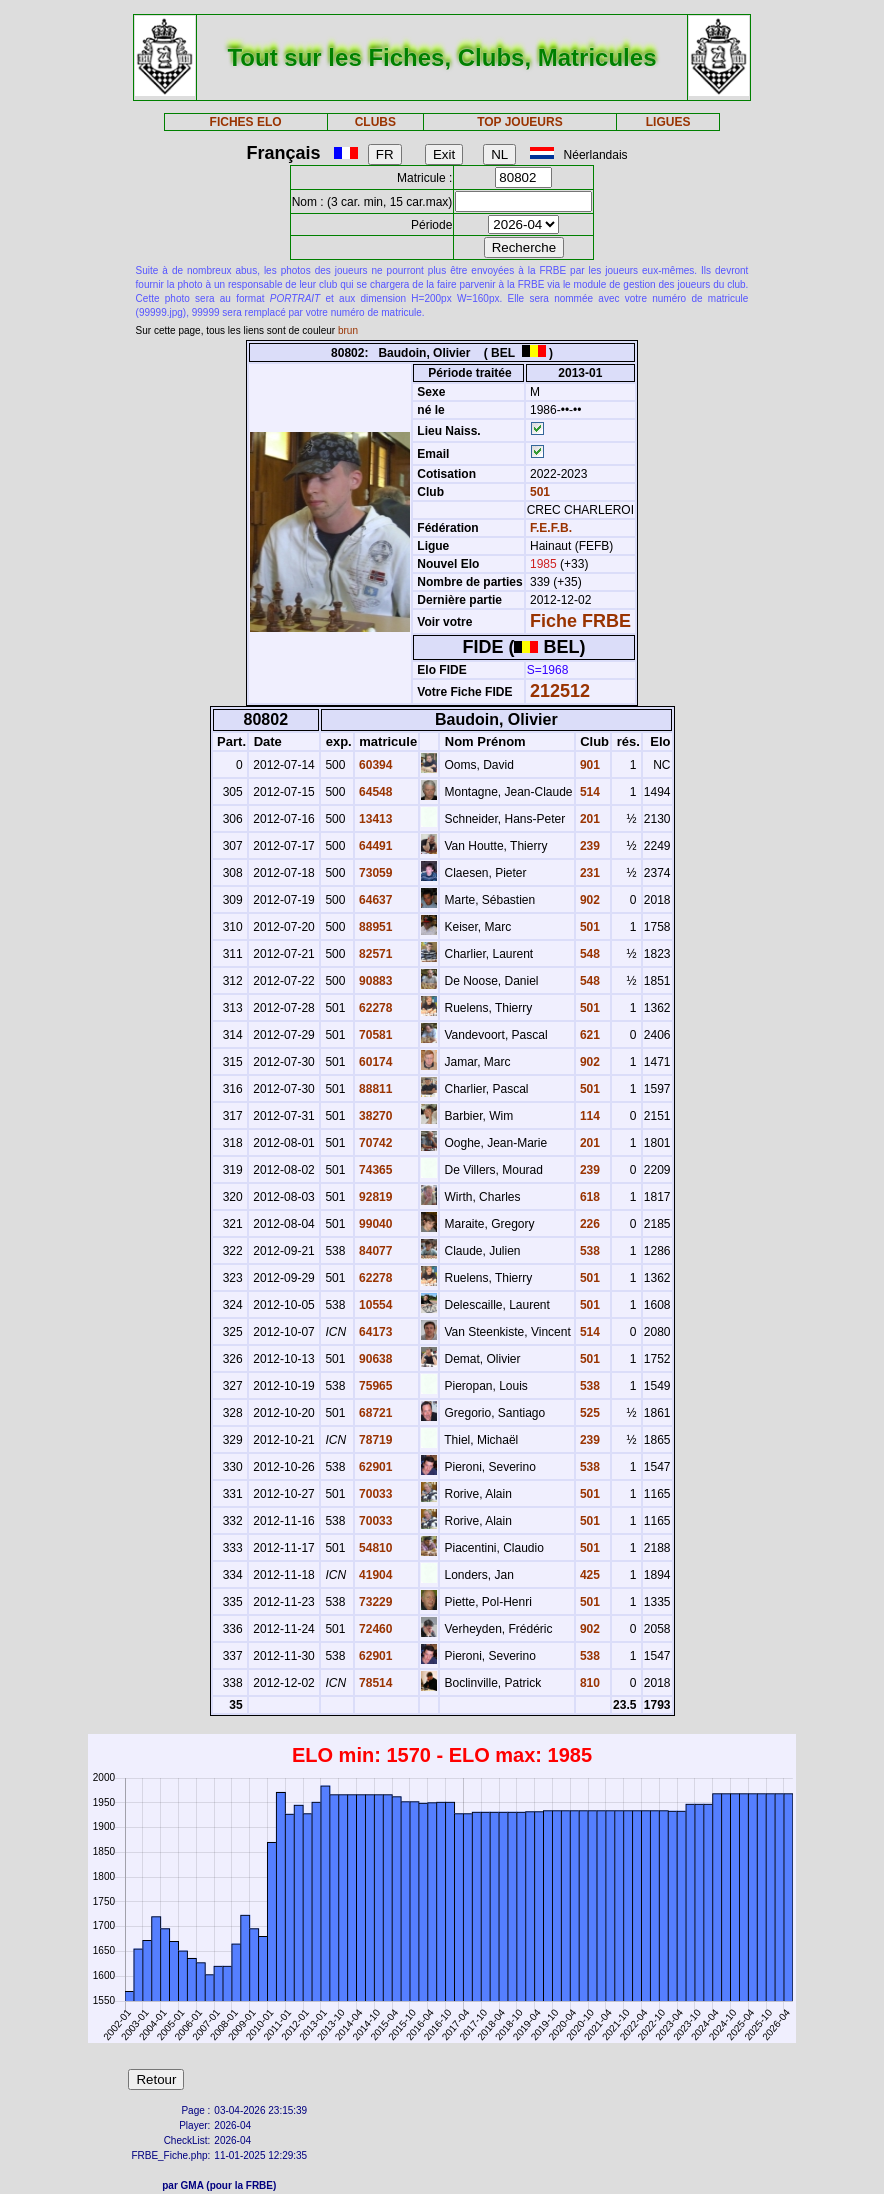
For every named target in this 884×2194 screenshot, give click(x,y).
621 (588, 1035)
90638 (374, 1359)
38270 (374, 1116)
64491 (374, 846)
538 (588, 1251)
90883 (374, 981)
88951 (374, 927)
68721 (374, 1413)
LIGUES (668, 122)
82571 (374, 954)
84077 (374, 1251)
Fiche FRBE (580, 621)
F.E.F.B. (551, 528)
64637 (374, 900)
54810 (374, 1548)
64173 (374, 1332)
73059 (374, 873)
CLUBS (375, 122)
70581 (374, 1035)
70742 (374, 1143)
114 (588, 1116)
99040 (374, 1224)
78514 (374, 1683)
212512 (560, 691)
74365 (374, 1170)
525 (588, 1413)
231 (588, 873)
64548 (374, 792)
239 (588, 846)
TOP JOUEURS (520, 122)
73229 (374, 1602)
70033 (374, 1494)
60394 (374, 765)
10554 (374, 1305)
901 (588, 765)
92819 (374, 1197)
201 (588, 819)
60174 (374, 1062)
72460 (374, 1629)
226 (588, 1224)
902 (588, 900)
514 (588, 792)
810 (588, 1683)
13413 (374, 819)
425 (588, 1575)
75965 (374, 1386)
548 (588, 954)
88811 (374, 1089)
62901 (374, 1467)
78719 (374, 1440)
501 (538, 492)
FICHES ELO (246, 122)
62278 (374, 1008)
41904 (374, 1575)
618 (588, 1197)
